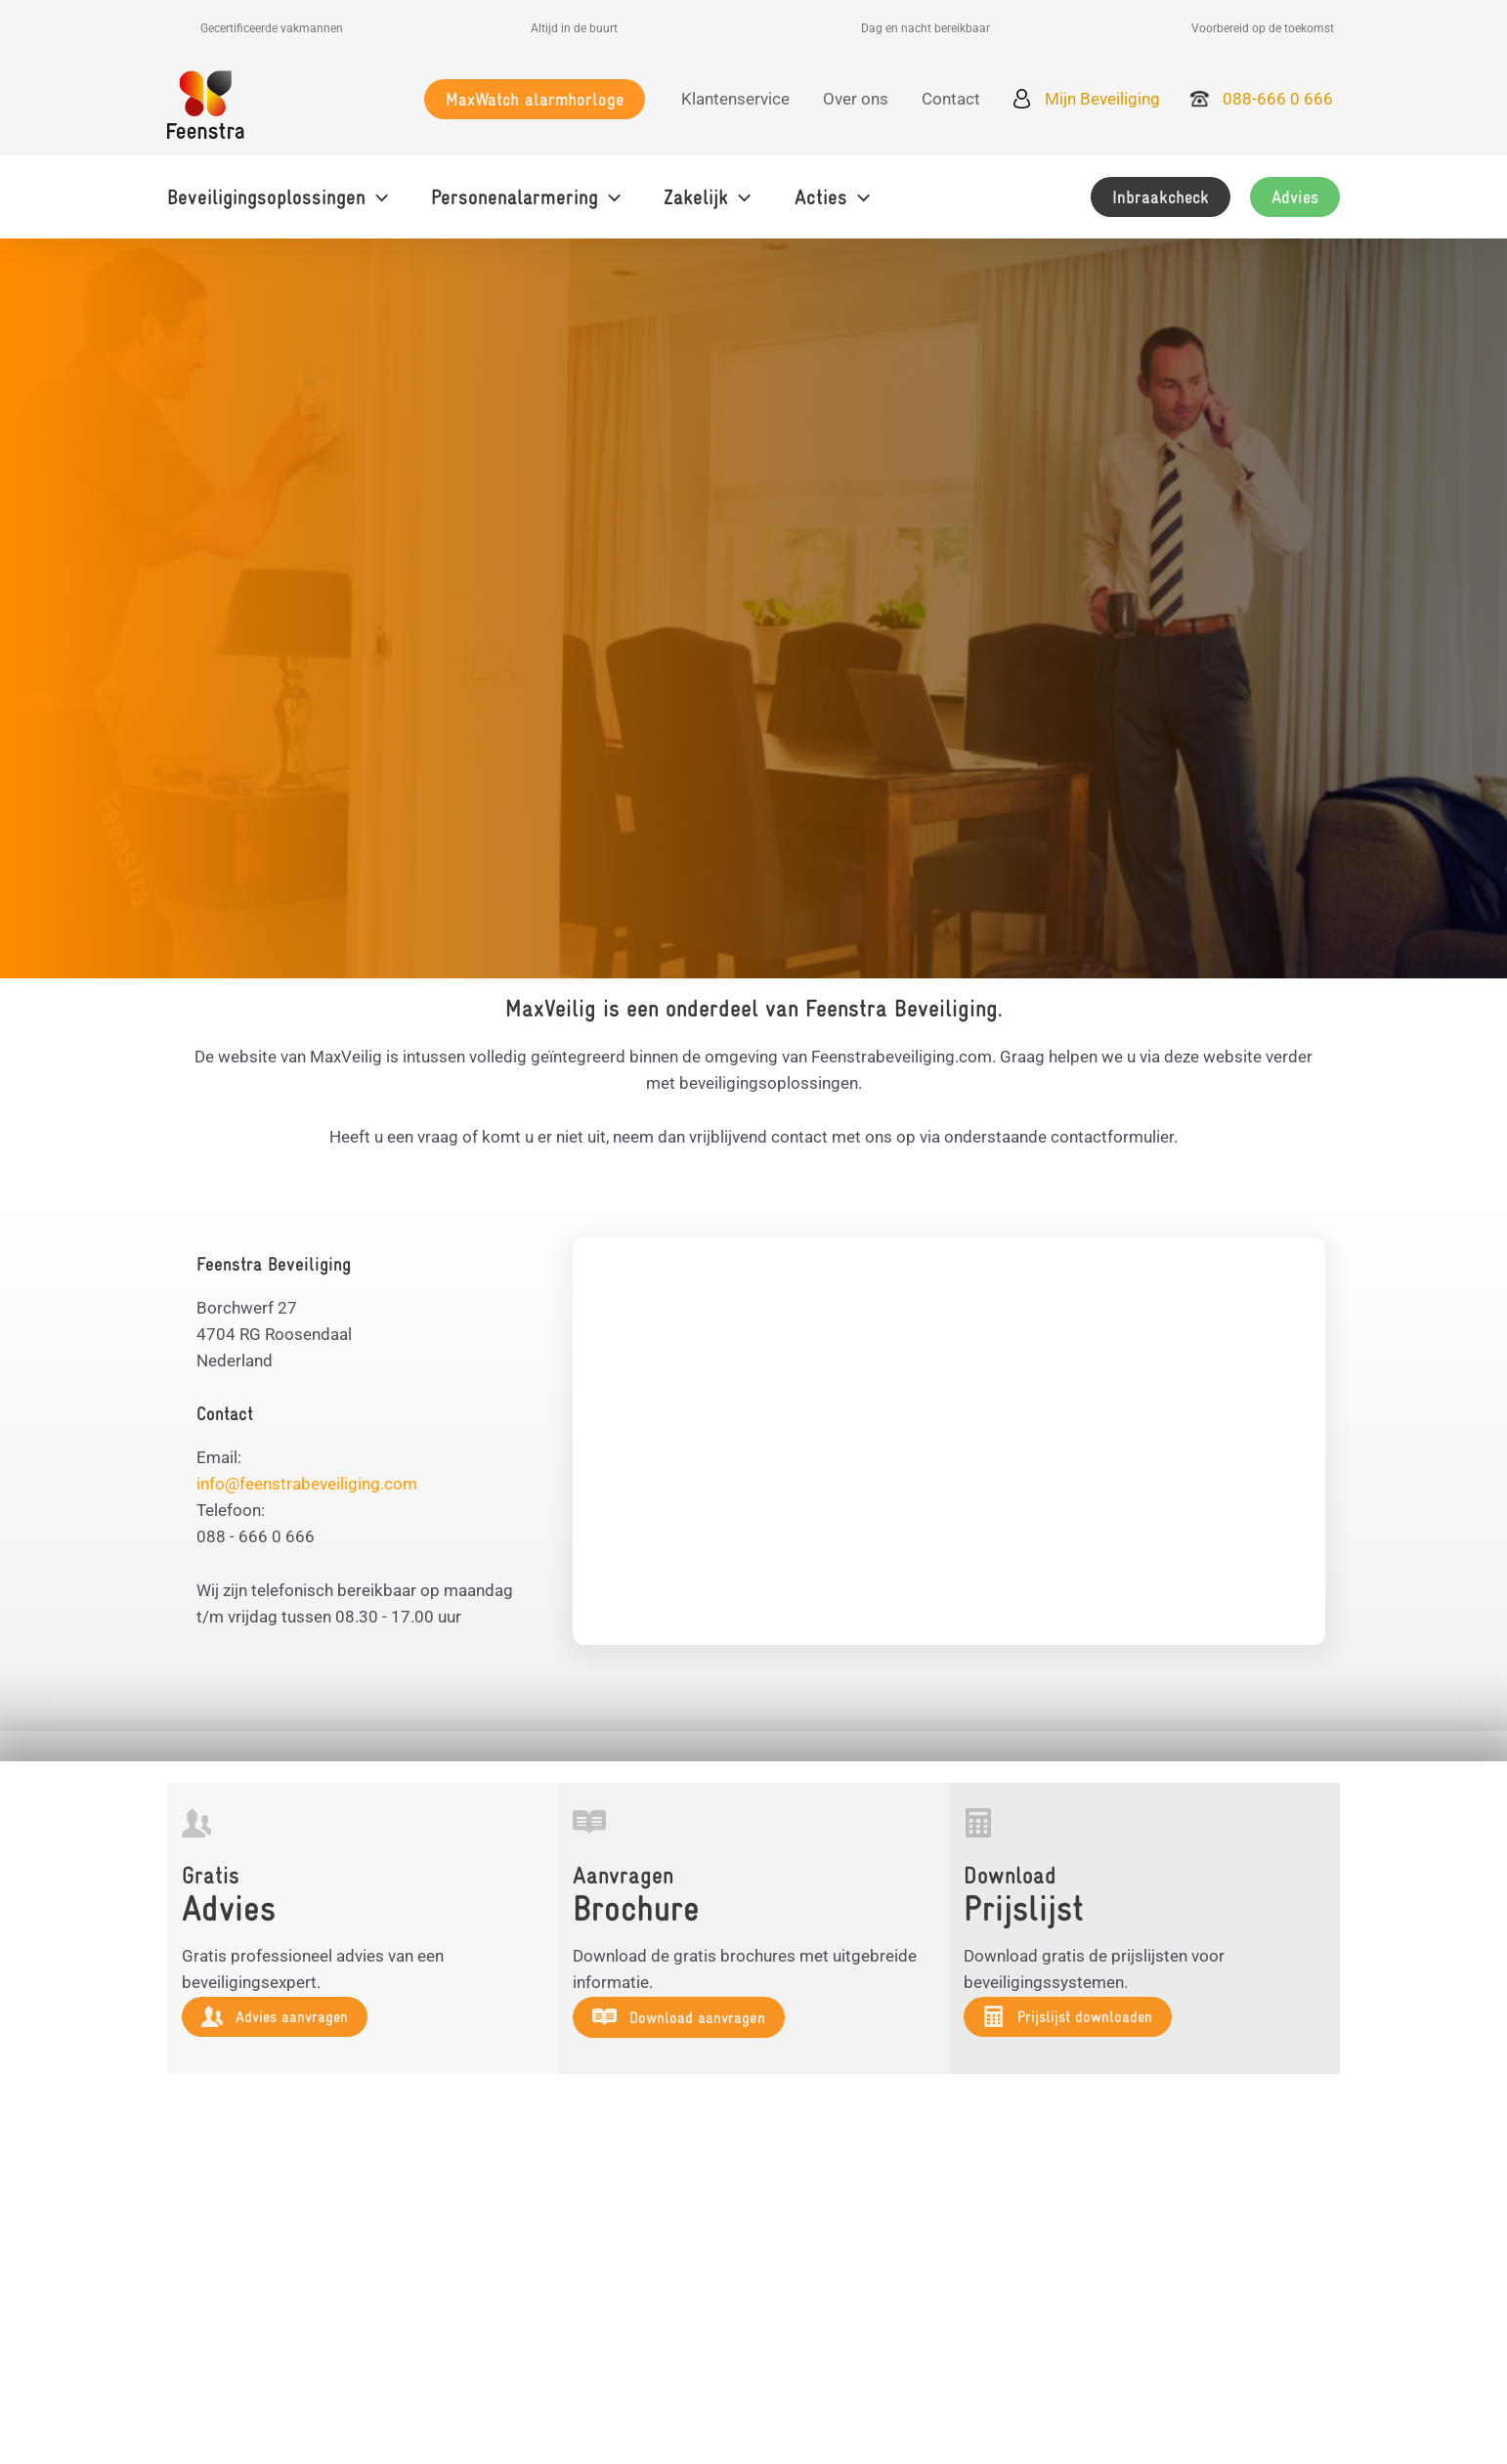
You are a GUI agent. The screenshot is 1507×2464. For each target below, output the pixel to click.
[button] (534, 99)
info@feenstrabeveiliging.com (306, 1483)
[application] (377, 196)
